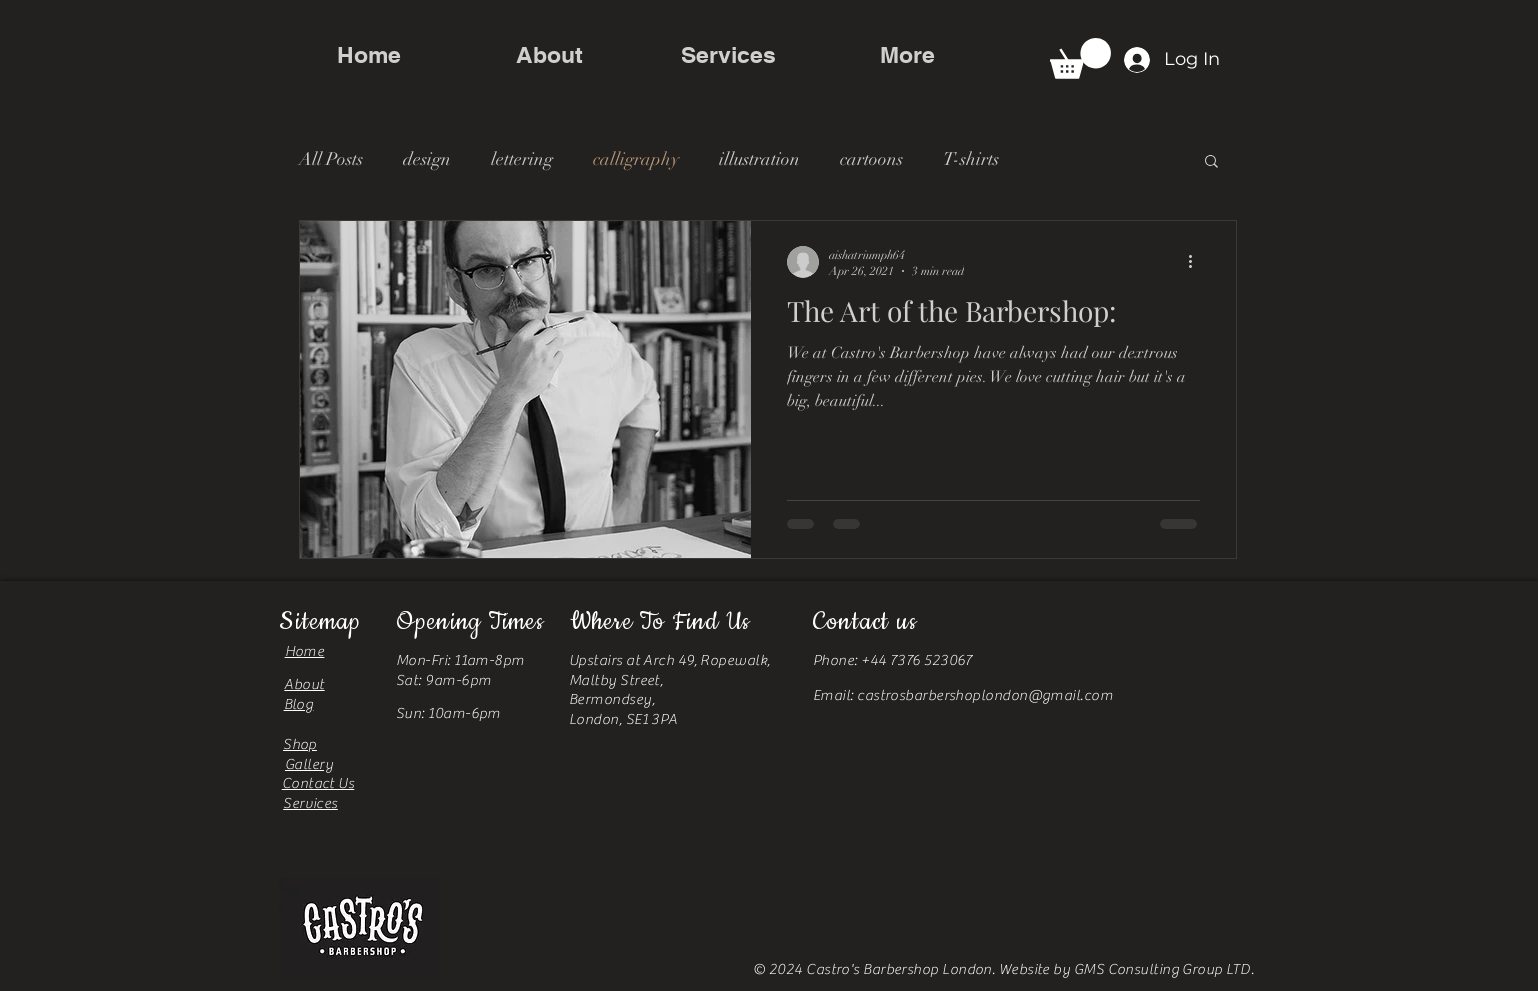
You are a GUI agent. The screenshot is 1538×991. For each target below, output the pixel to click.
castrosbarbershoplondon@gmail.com (985, 695)
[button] (1080, 58)
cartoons (871, 159)
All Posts (331, 159)
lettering (522, 159)
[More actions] (1197, 262)
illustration (759, 159)
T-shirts (971, 159)
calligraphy (636, 159)
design (427, 159)
